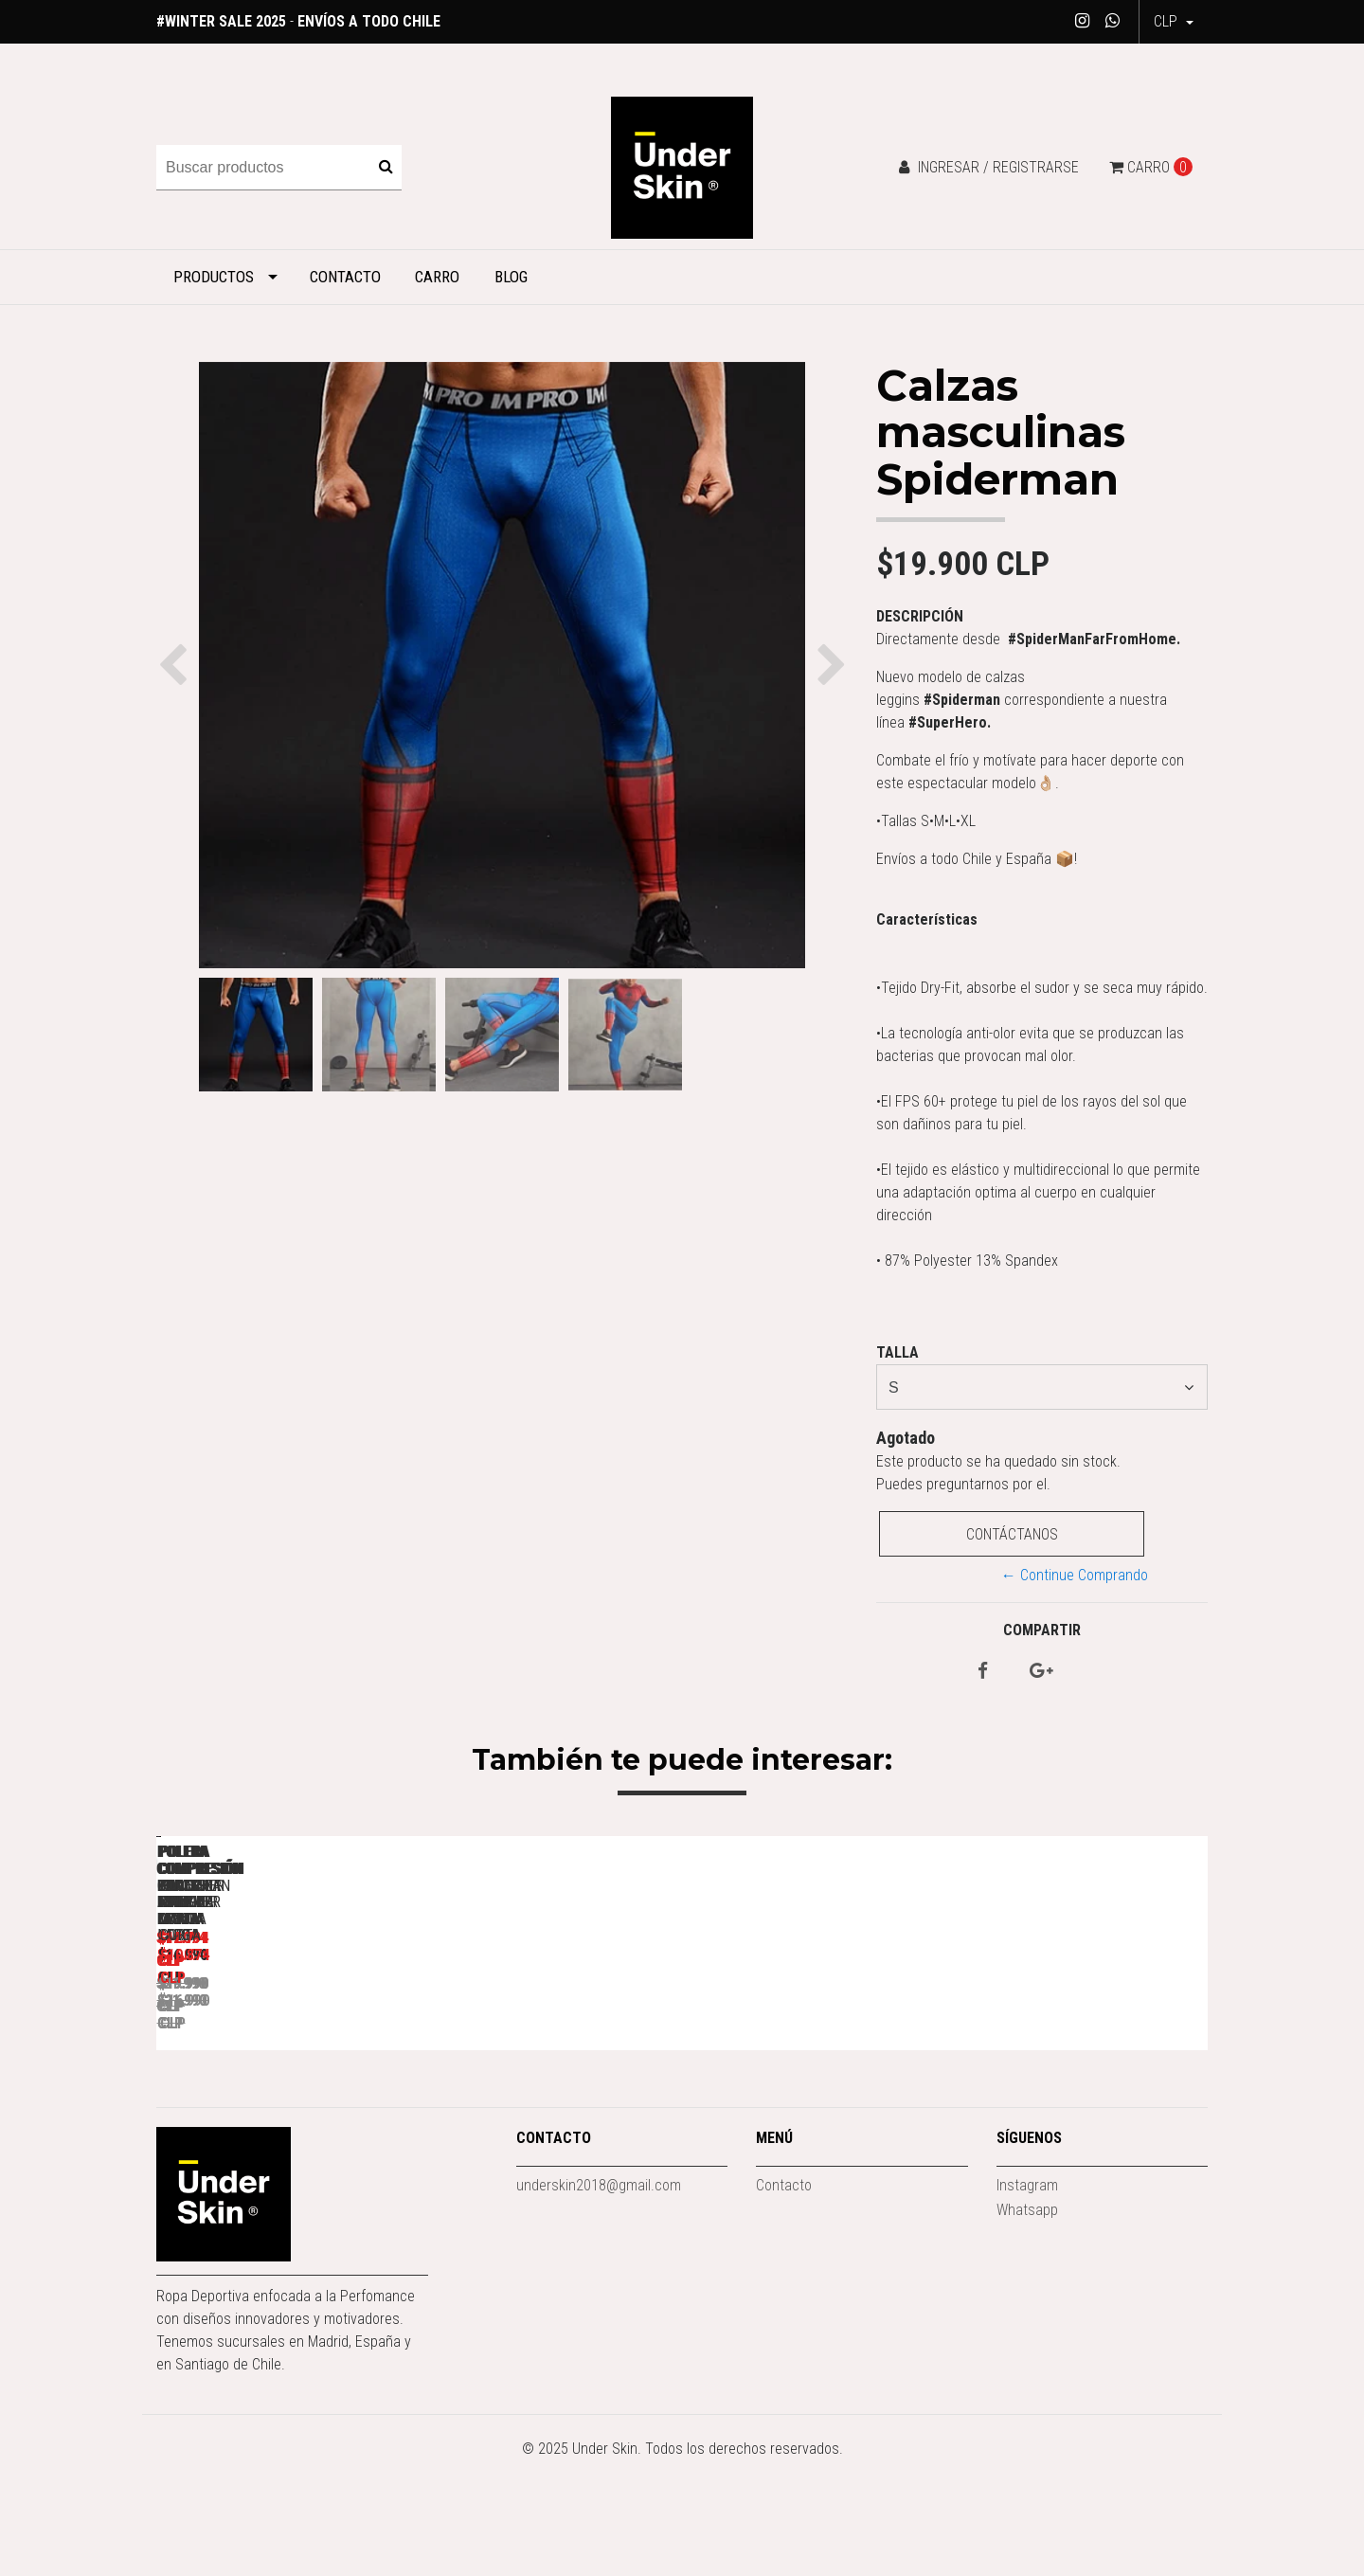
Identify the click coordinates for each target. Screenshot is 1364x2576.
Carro (437, 276)
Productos (213, 276)
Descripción (919, 616)
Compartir (1042, 1630)
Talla (897, 1352)
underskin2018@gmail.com (598, 2301)
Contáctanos (1012, 1534)
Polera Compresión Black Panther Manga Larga (554, 2111)
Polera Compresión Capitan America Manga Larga (820, 2111)
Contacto (345, 276)
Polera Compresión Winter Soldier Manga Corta (1085, 2111)
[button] (1174, 22)
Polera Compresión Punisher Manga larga (289, 2111)
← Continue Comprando (1074, 1575)
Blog (511, 276)
